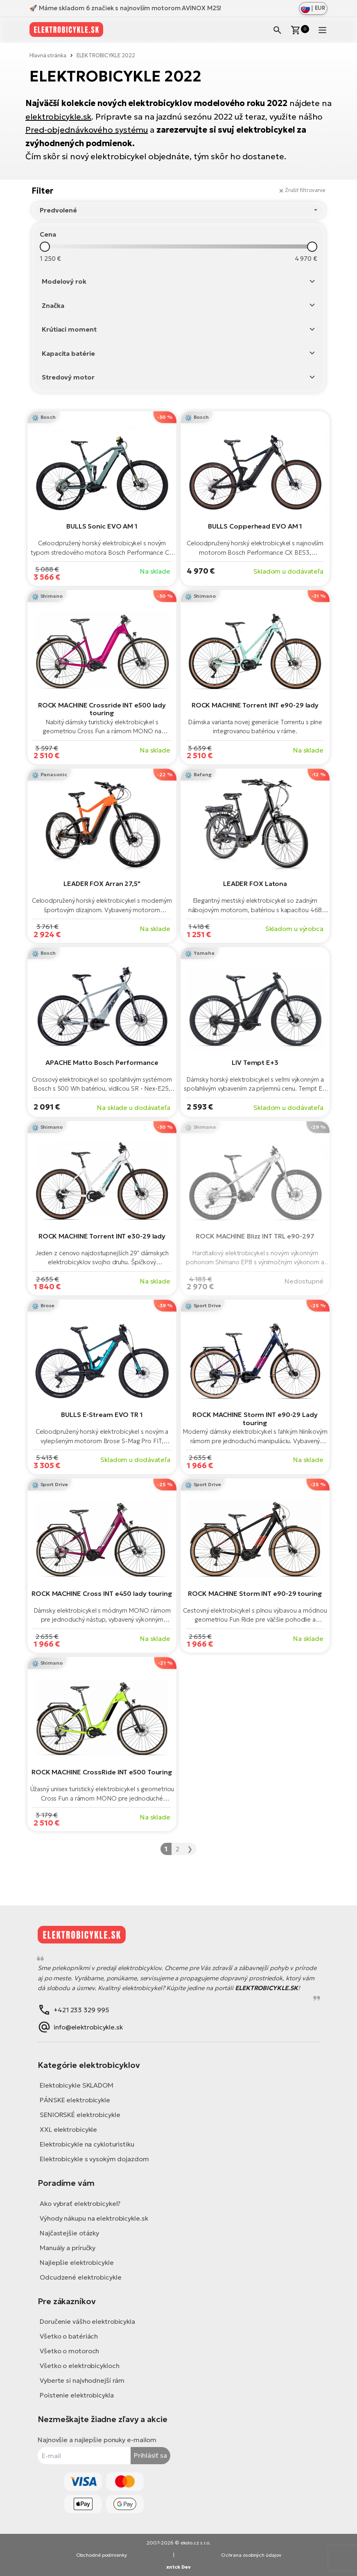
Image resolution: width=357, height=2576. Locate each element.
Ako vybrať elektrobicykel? (80, 2203)
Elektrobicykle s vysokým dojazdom (94, 2159)
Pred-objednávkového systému (86, 129)
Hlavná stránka (47, 55)
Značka (53, 305)
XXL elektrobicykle (68, 2129)
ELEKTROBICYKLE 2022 (106, 55)
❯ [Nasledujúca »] (189, 1849)
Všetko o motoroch (69, 2351)
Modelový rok (64, 281)
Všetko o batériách (69, 2336)
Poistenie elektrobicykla (77, 2395)
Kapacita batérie (68, 353)
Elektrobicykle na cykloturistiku (87, 2144)
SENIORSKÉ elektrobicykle (80, 2115)
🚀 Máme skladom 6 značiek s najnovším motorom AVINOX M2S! (125, 8)
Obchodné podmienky (101, 2555)
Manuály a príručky (67, 2248)
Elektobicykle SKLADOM (76, 2085)
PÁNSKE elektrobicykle (75, 2100)
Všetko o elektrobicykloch (80, 2365)
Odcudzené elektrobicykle (81, 2277)
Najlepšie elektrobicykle (77, 2262)
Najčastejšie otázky (69, 2233)
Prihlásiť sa (150, 2455)
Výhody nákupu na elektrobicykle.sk (94, 2218)
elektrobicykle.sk (58, 116)
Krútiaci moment (69, 329)
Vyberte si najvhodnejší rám (82, 2380)
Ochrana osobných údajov (251, 2555)
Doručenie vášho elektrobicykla (87, 2321)
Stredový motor (68, 377)
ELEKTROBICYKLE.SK (266, 1988)
